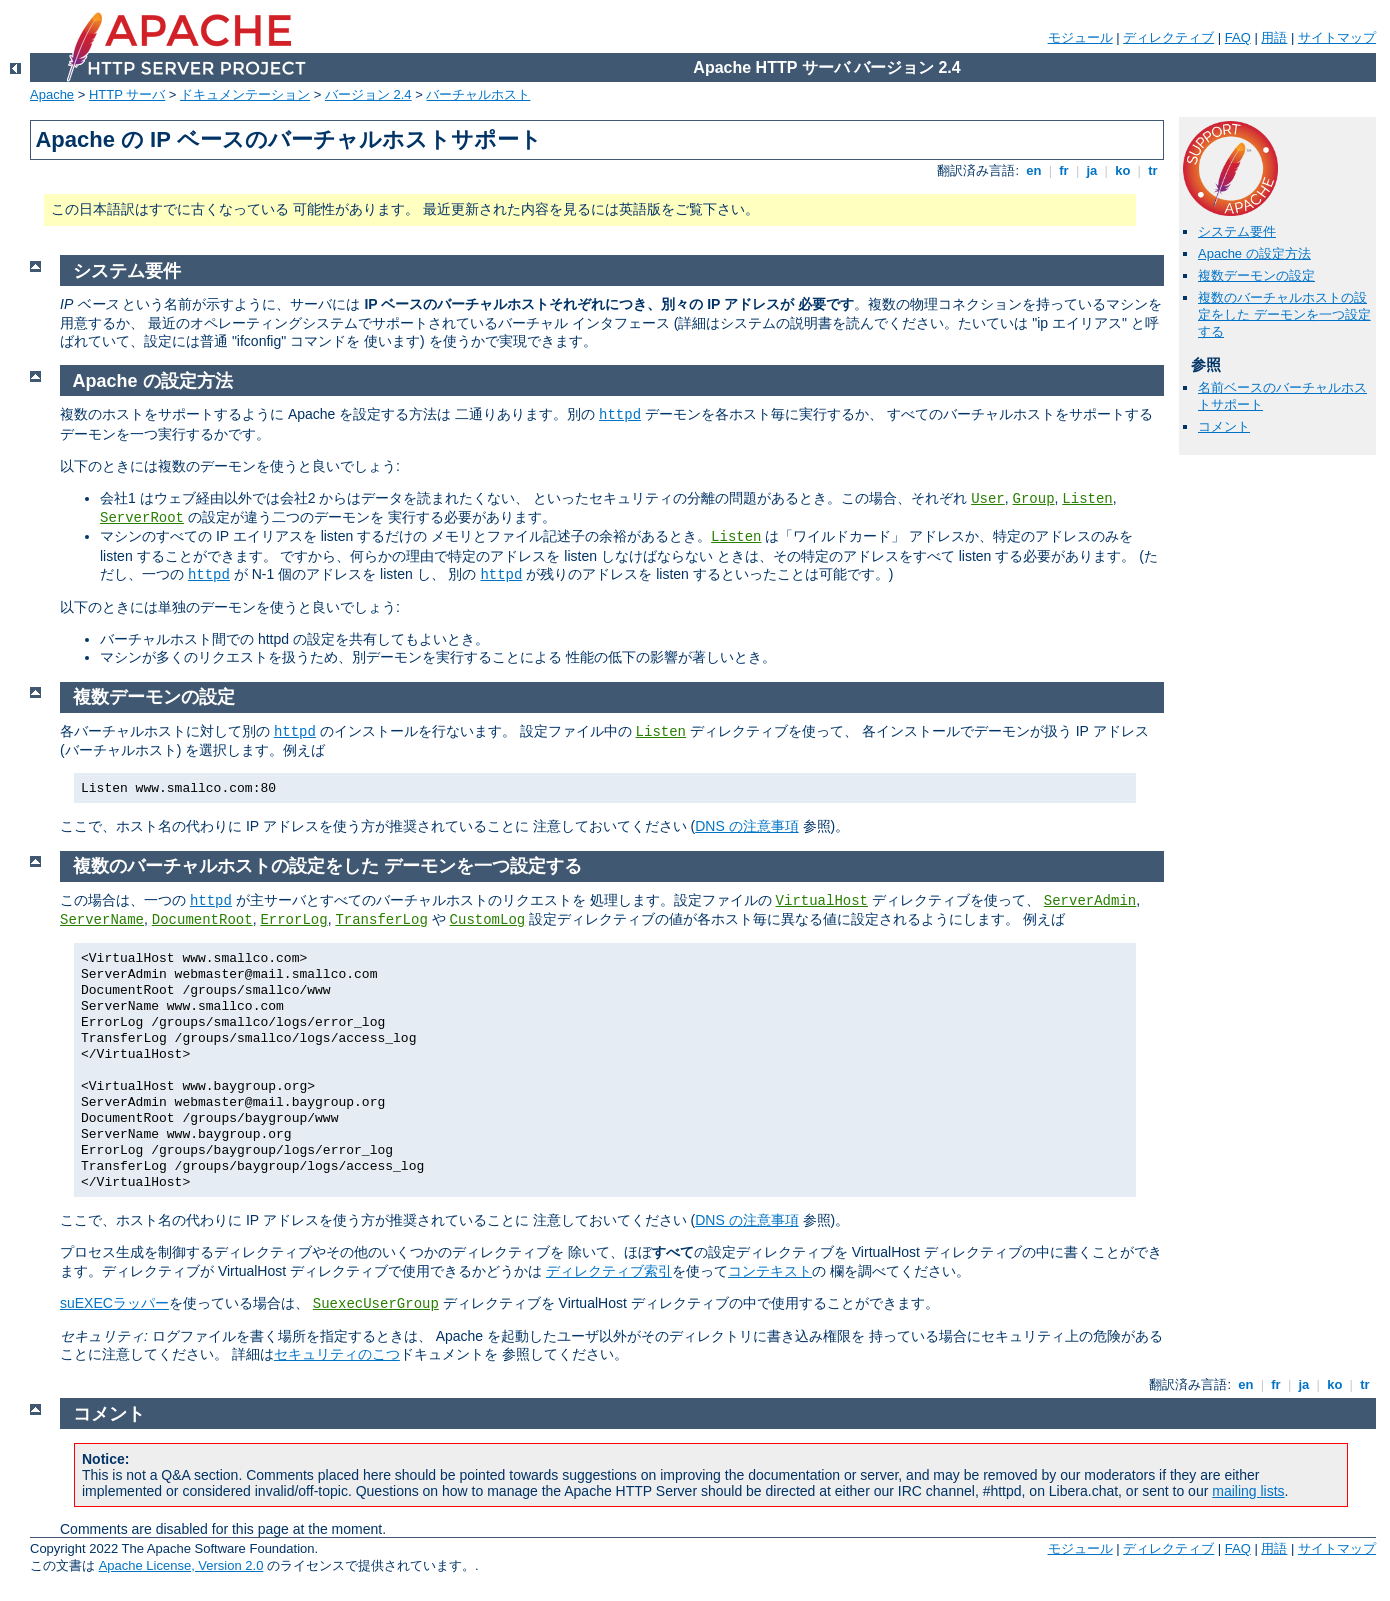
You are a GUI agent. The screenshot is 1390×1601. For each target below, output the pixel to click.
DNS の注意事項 (746, 826)
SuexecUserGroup (376, 1304)
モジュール (1080, 37)
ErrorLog (293, 920)
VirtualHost (822, 901)
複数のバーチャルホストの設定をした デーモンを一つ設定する (1284, 314)
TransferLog (381, 920)
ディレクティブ (1168, 37)
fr (1064, 170)
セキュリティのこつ (337, 1354)
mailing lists (1248, 1491)
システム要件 (1237, 231)
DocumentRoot (202, 920)
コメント (1224, 426)
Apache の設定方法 (1254, 253)
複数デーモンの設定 (1256, 275)
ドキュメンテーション (245, 94)
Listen (1087, 499)
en (1034, 170)
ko (1123, 170)
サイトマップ (1337, 37)
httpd (620, 415)
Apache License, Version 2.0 (181, 1565)
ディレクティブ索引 (609, 1271)
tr (1153, 170)
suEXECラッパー (114, 1303)
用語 (1274, 37)
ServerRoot (142, 518)
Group (1034, 499)
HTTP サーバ (127, 94)
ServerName (102, 920)
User (988, 499)
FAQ (1238, 37)
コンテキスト (770, 1271)
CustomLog (488, 920)
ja (1092, 170)
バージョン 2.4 (368, 94)
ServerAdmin (1090, 901)
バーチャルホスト (478, 94)
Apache (52, 94)
